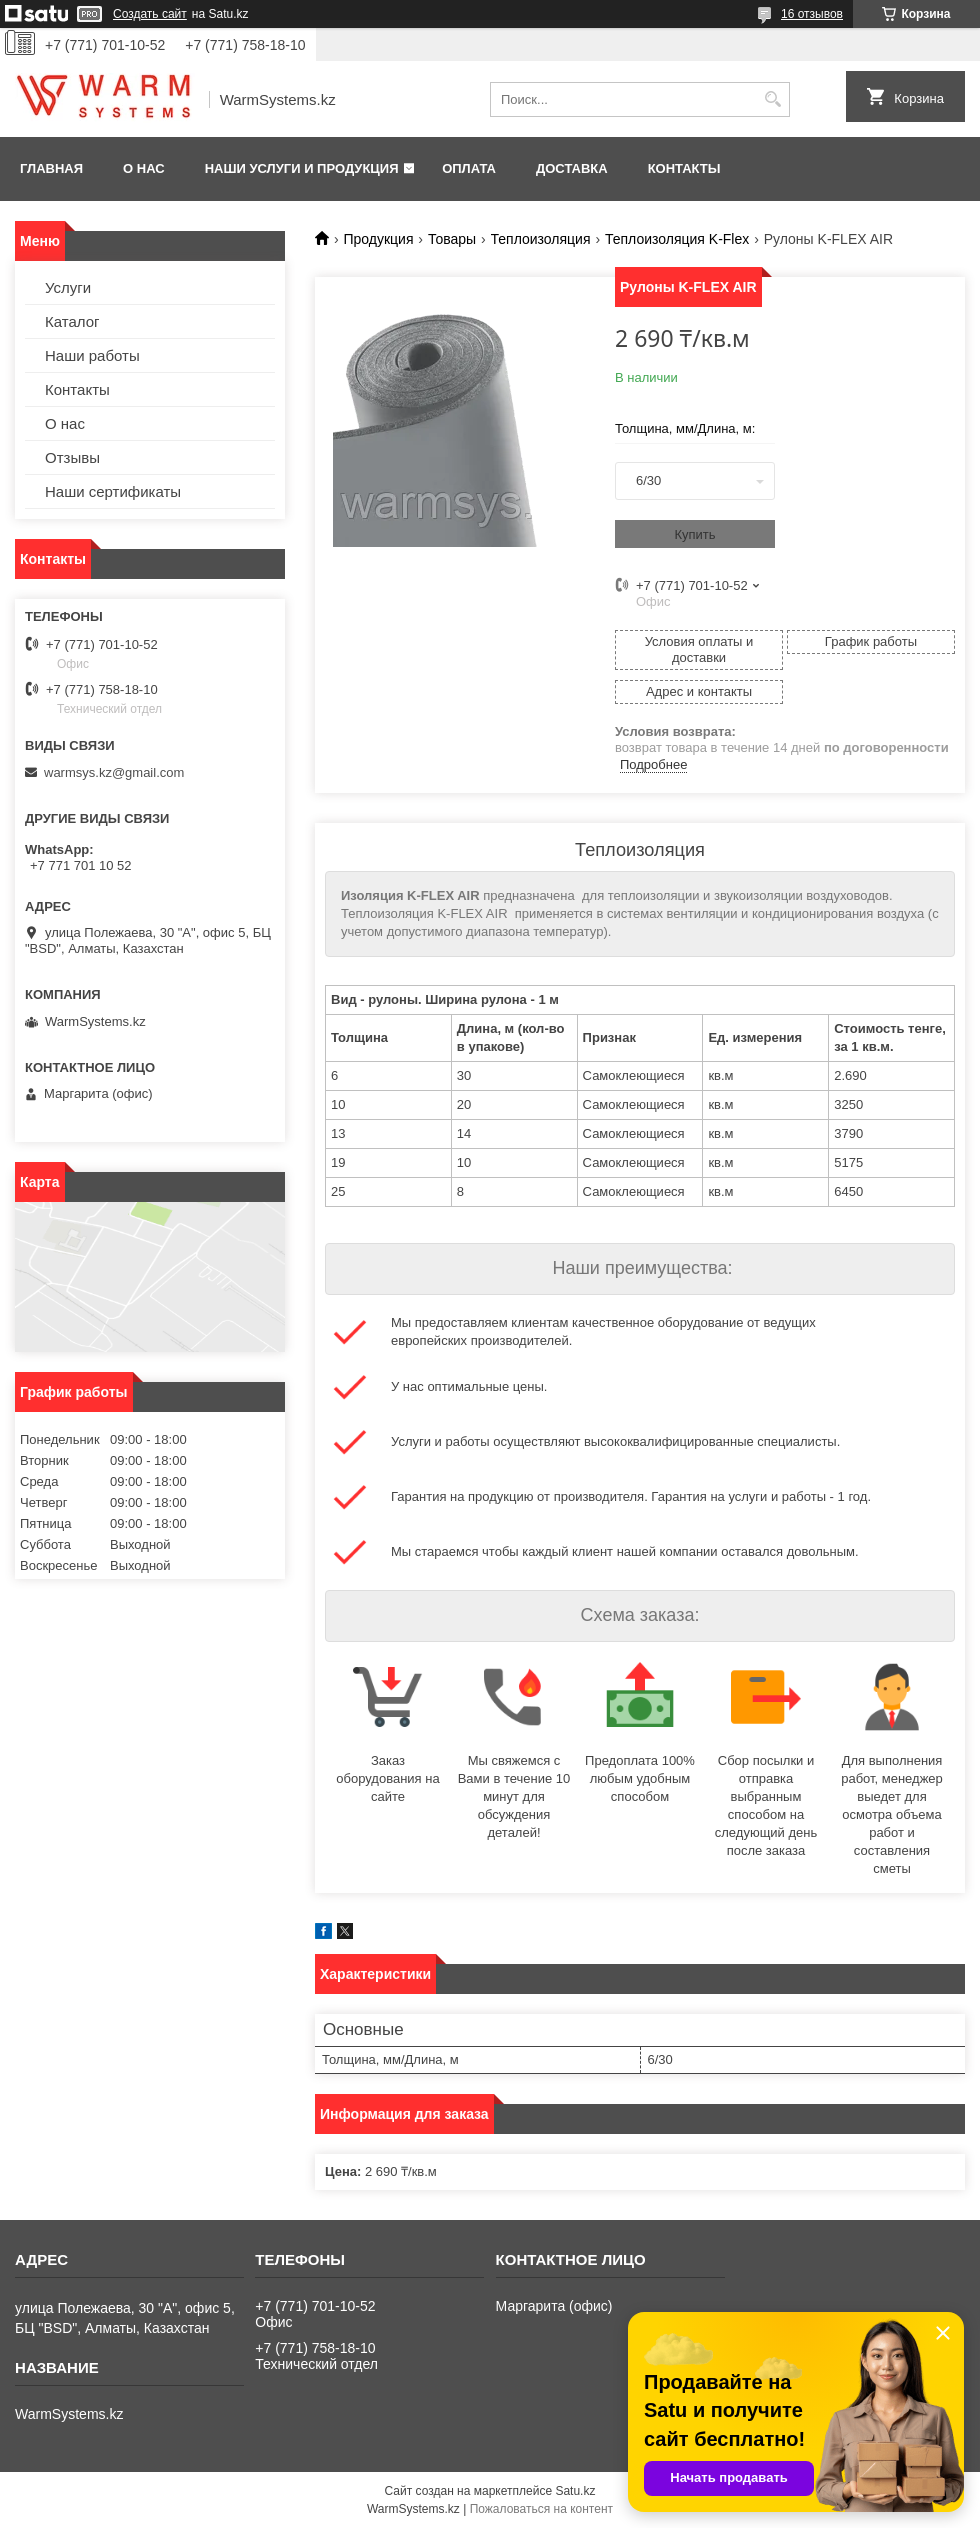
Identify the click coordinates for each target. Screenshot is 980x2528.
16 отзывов (812, 14)
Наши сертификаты (113, 491)
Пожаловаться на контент (541, 2509)
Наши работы (92, 355)
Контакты (684, 168)
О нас (144, 168)
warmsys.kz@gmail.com (114, 772)
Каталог (72, 321)
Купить (694, 534)
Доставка (572, 168)
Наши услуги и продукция (302, 168)
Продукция (378, 239)
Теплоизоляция (541, 239)
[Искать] (772, 99)
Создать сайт (150, 14)
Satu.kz (575, 2491)
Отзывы (72, 457)
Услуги (68, 287)
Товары (452, 239)
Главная (51, 168)
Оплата (469, 168)
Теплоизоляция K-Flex (677, 239)
